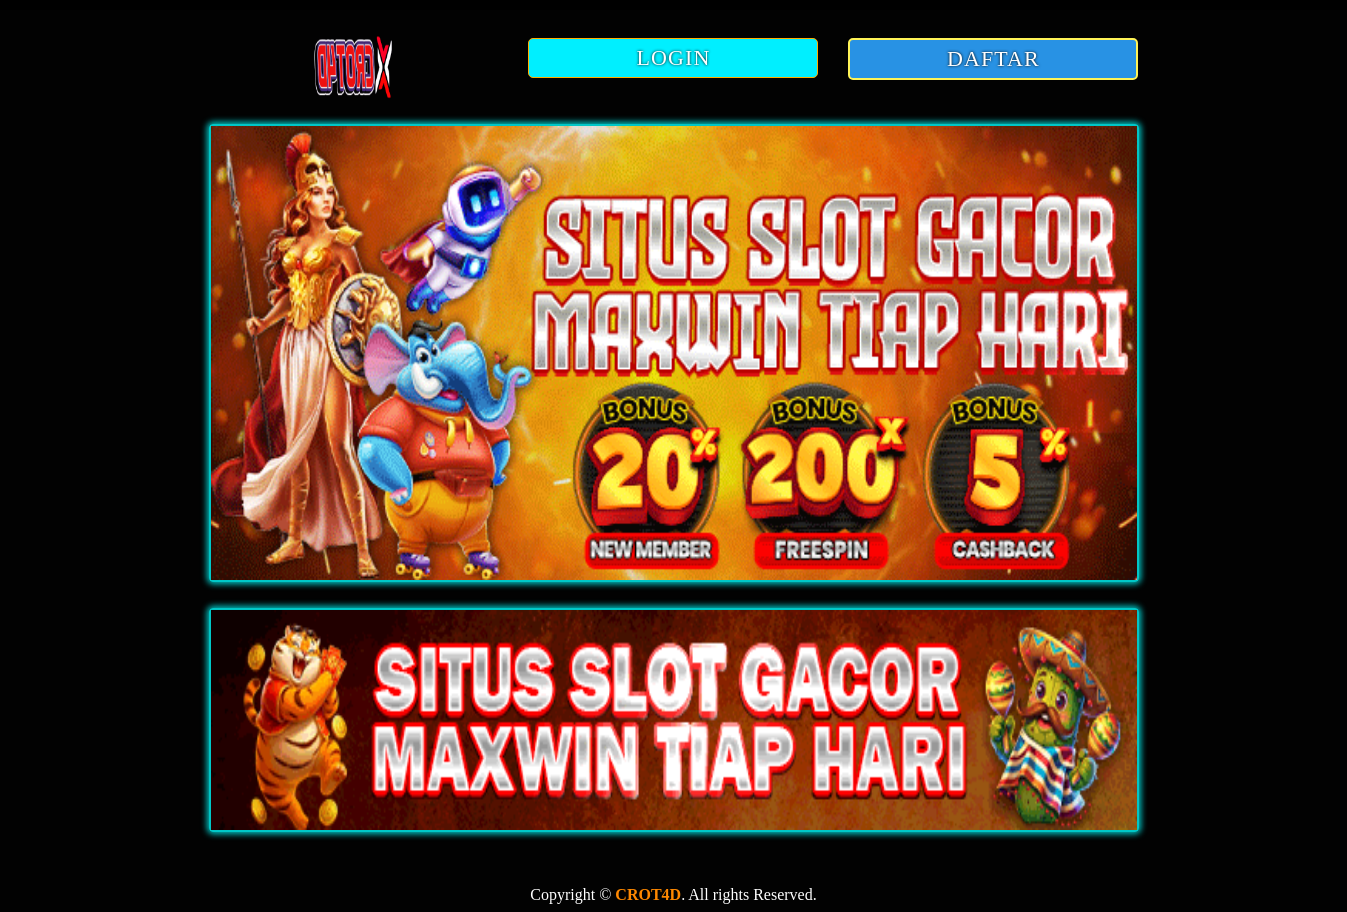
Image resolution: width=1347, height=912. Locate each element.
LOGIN (674, 57)
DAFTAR (993, 58)
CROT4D (648, 894)
